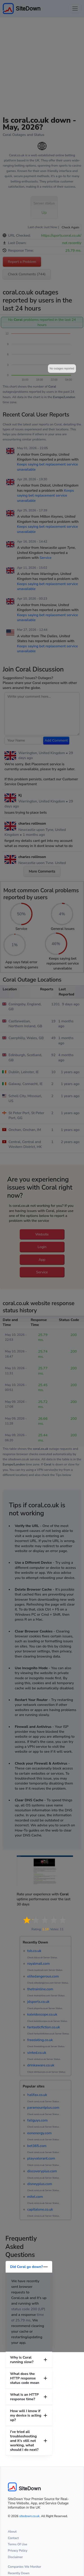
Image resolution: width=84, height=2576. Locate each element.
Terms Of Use (17, 2544)
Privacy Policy (17, 2550)
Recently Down (19, 2573)
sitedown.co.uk (29, 2516)
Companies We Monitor (24, 2567)
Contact (13, 2538)
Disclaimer (15, 2557)
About (12, 2531)
